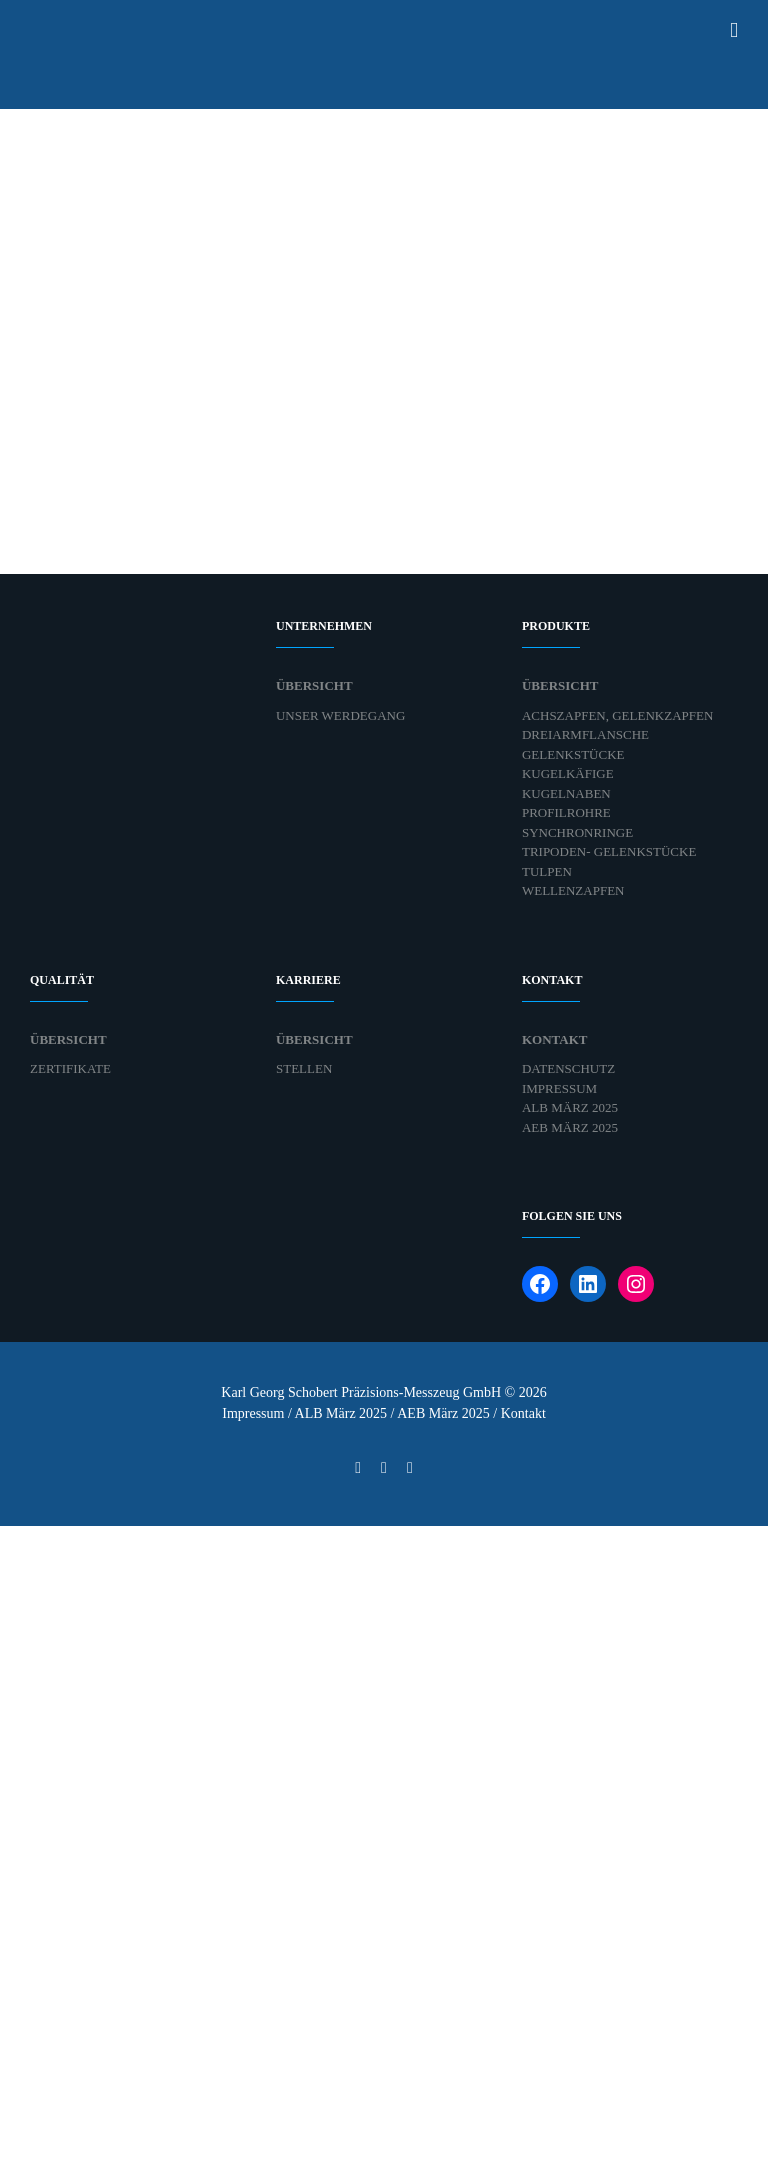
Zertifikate (70, 1068)
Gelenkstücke (573, 754)
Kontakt (555, 1039)
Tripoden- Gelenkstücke (609, 851)
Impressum (559, 1088)
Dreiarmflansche (585, 734)
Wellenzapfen (573, 890)
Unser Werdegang (340, 715)
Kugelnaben (566, 793)
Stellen (304, 1068)
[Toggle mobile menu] (734, 30)
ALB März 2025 (570, 1107)
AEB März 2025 (570, 1127)
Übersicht (314, 685)
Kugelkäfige (568, 773)
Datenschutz (568, 1068)
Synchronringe (577, 832)
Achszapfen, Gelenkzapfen (617, 715)
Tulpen (547, 871)
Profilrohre (566, 812)
